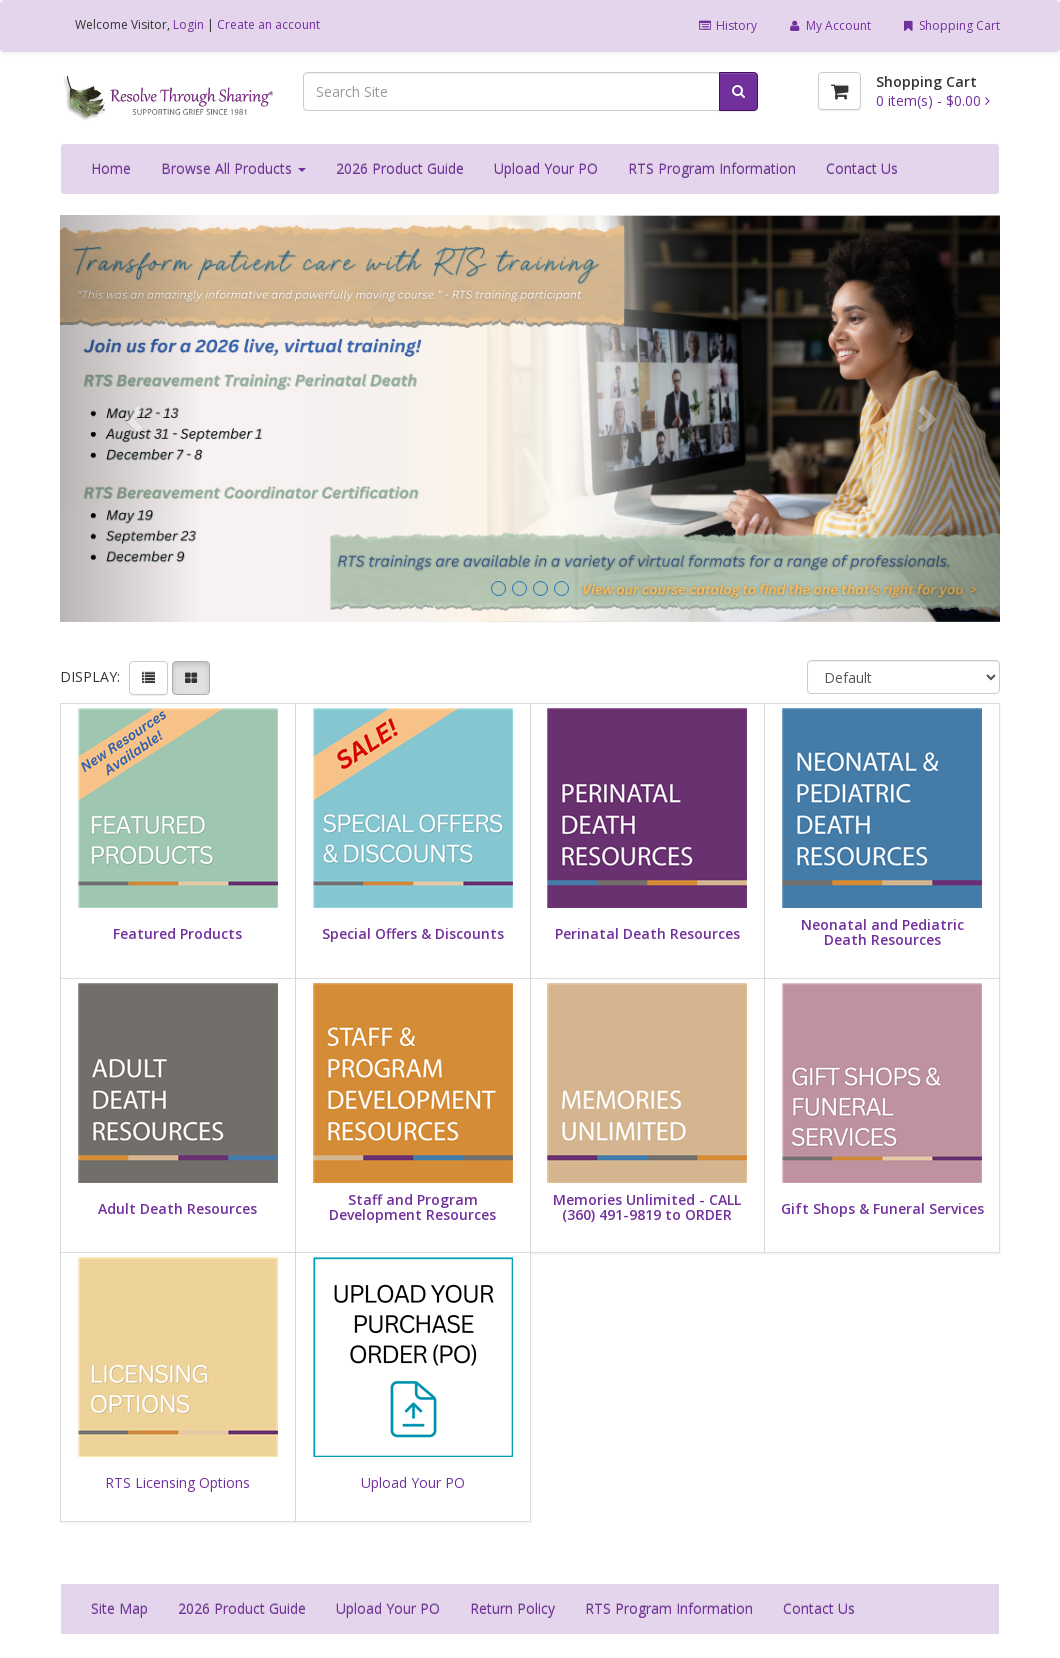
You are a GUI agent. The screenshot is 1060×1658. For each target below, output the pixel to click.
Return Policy (512, 1608)
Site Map (119, 1608)
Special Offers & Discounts (413, 933)
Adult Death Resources (177, 1208)
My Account (828, 25)
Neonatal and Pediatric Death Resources (882, 932)
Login (188, 24)
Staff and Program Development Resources (412, 1207)
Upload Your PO (546, 168)
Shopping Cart (950, 25)
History (727, 25)
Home (111, 168)
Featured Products (177, 933)
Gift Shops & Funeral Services (882, 1208)
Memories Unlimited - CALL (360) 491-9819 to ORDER (647, 1207)
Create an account (268, 24)
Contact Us (862, 168)
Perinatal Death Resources (647, 933)
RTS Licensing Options (177, 1482)
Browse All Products (233, 168)
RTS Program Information (712, 168)
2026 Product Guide (400, 168)
